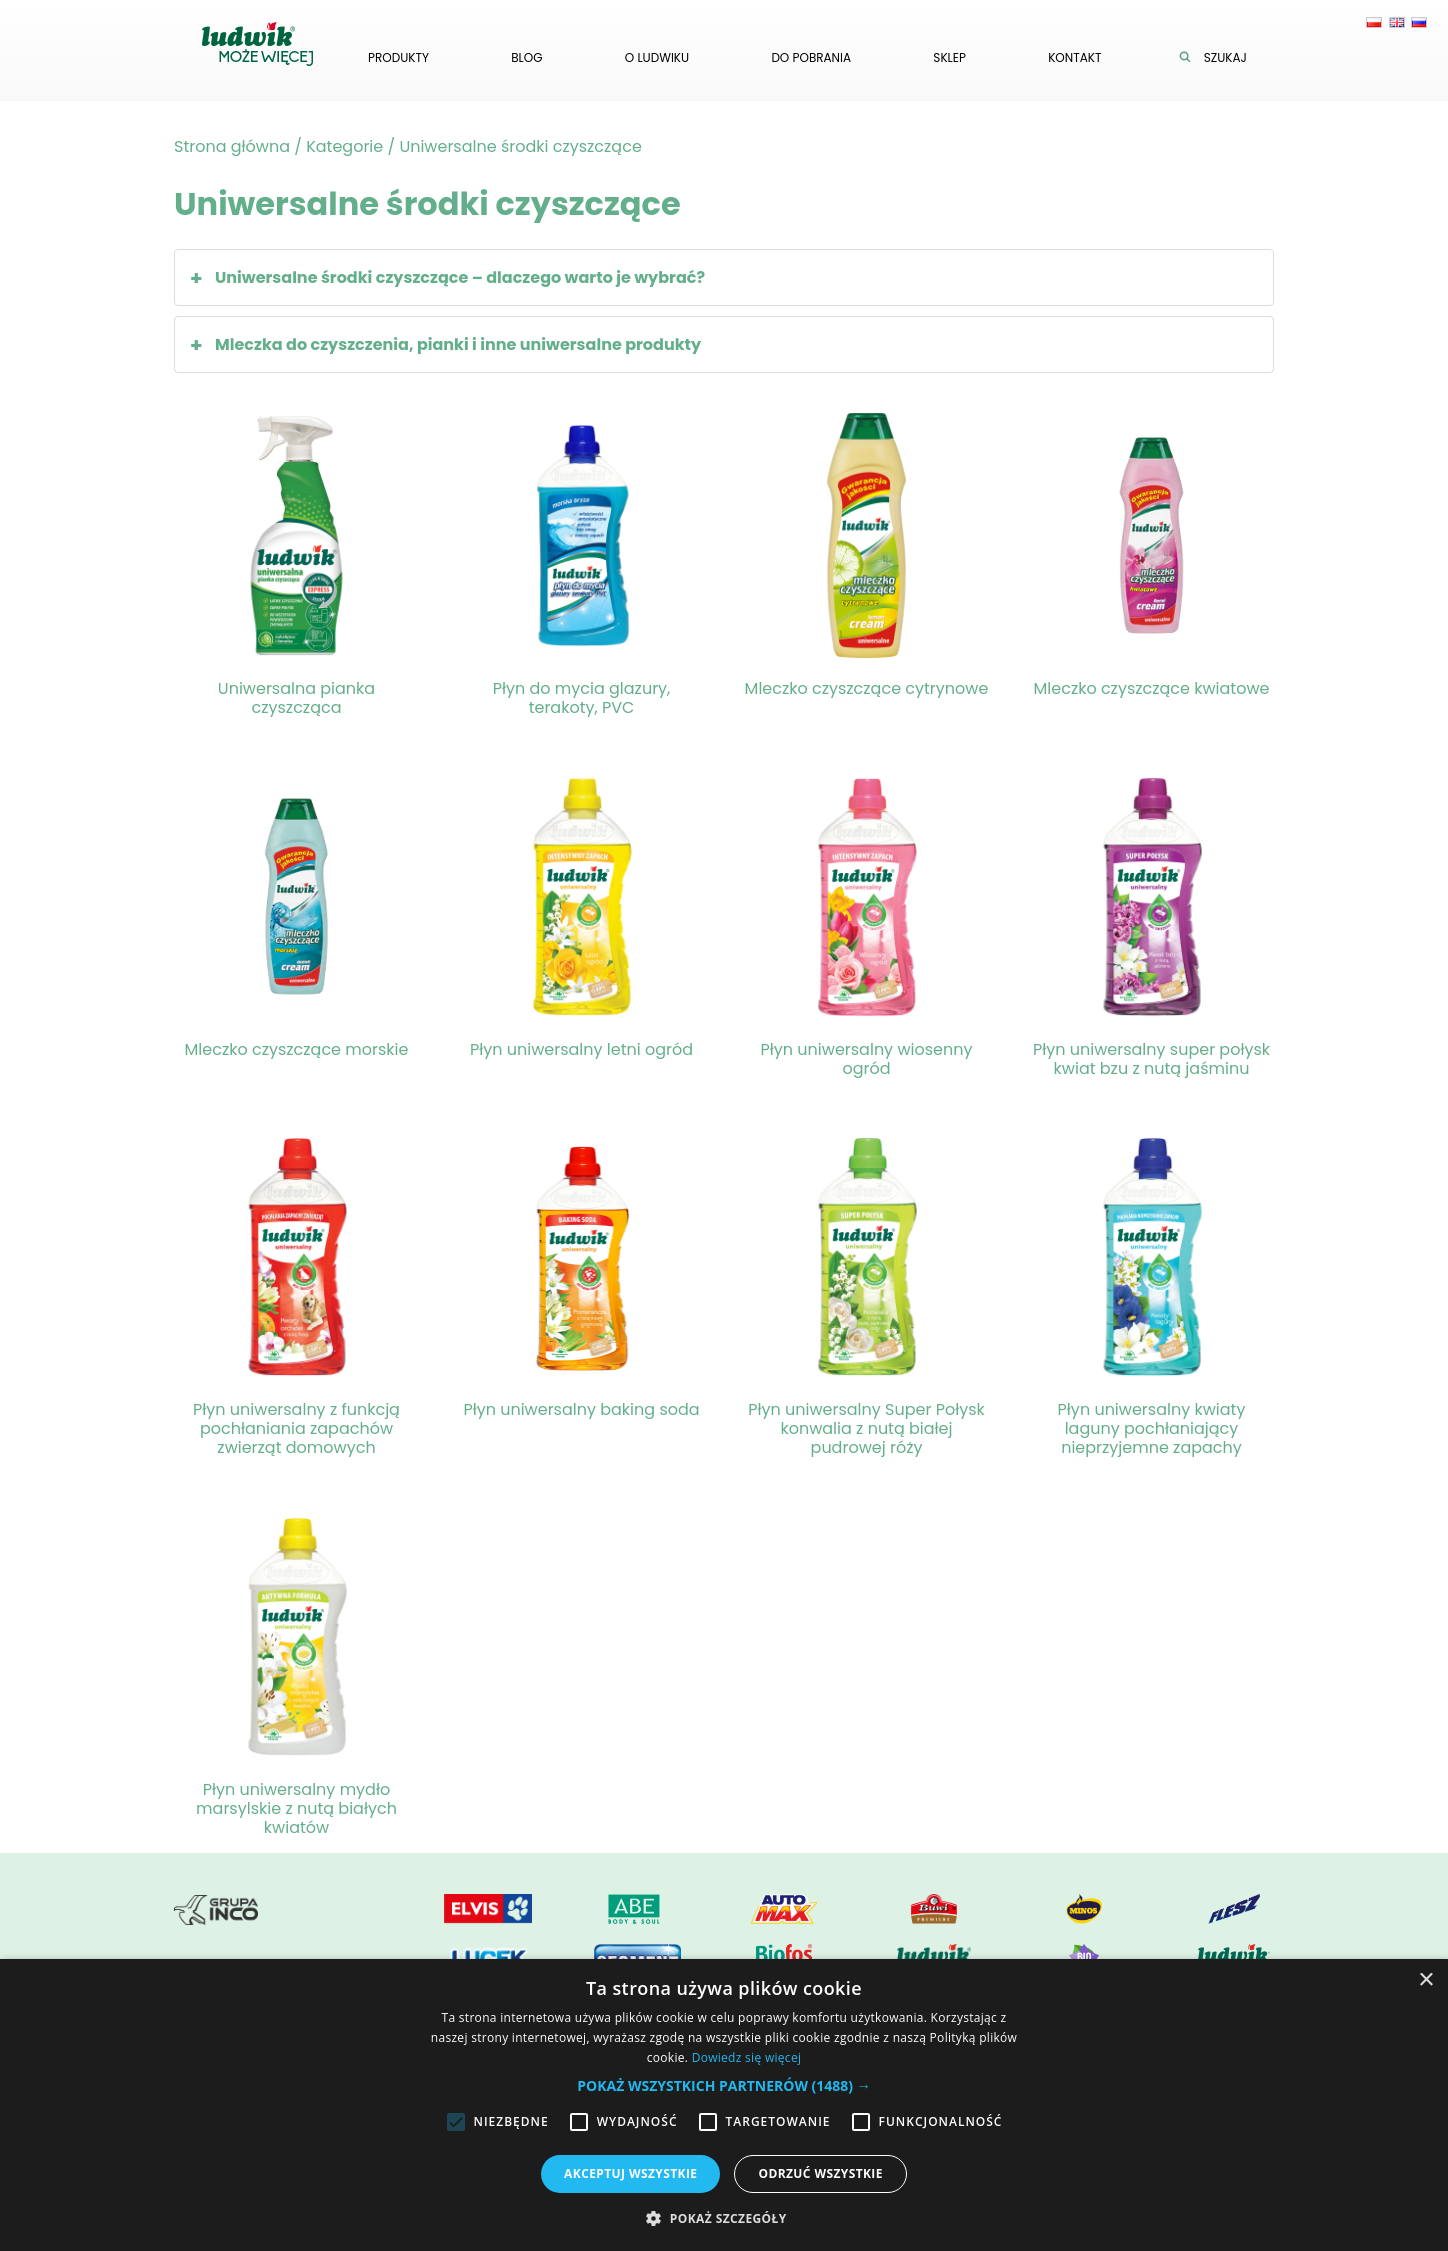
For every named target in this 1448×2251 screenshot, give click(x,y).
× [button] (1425, 1980)
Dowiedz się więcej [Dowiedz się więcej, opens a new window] (747, 2057)
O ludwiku (657, 57)
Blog (526, 57)
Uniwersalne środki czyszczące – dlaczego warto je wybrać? (460, 277)
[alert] (724, 2105)
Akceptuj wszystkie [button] (630, 2173)
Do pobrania (811, 57)
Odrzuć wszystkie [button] (820, 2173)
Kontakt (1074, 57)
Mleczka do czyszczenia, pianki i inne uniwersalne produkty (458, 344)
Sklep (949, 57)
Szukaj (1218, 57)
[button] (723, 2085)
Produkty (398, 57)
